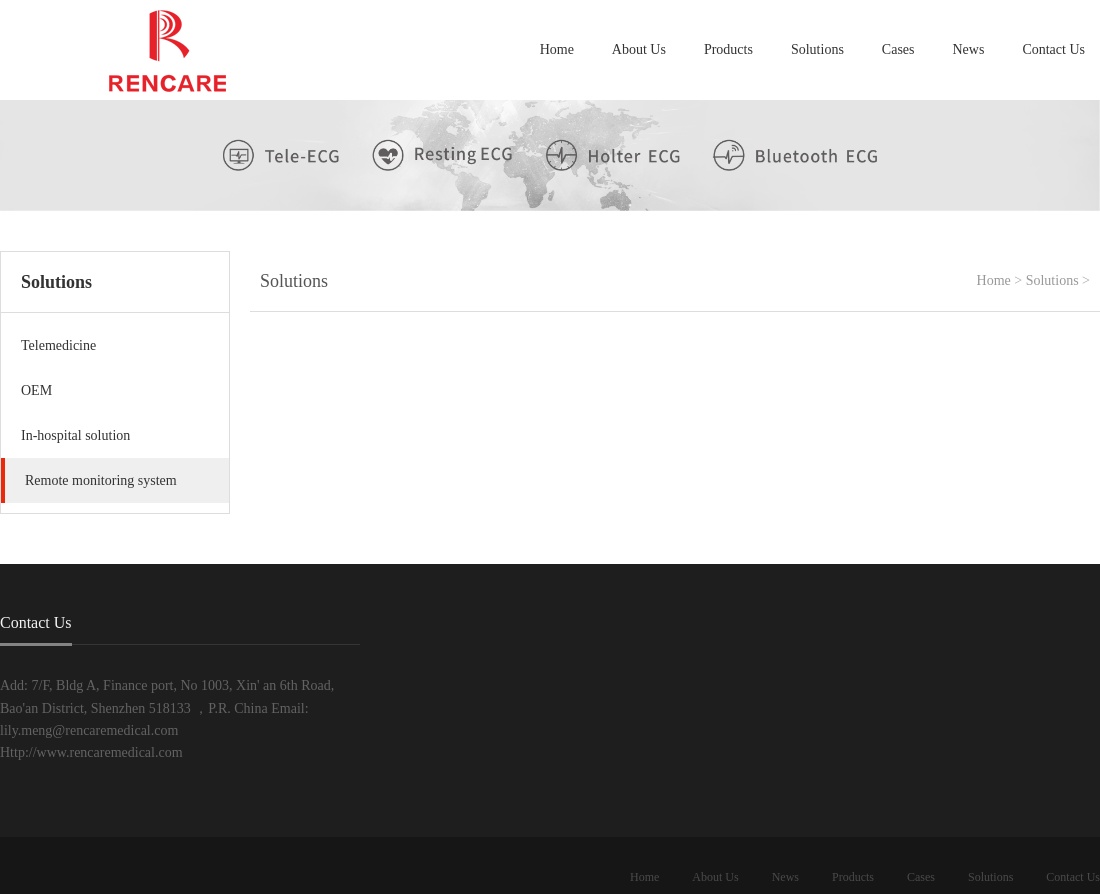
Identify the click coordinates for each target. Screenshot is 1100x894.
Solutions (817, 49)
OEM (36, 390)
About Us (639, 49)
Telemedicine (58, 345)
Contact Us (1053, 49)
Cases (898, 49)
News (969, 49)
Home (557, 49)
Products (728, 49)
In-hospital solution (75, 435)
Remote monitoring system (101, 480)
